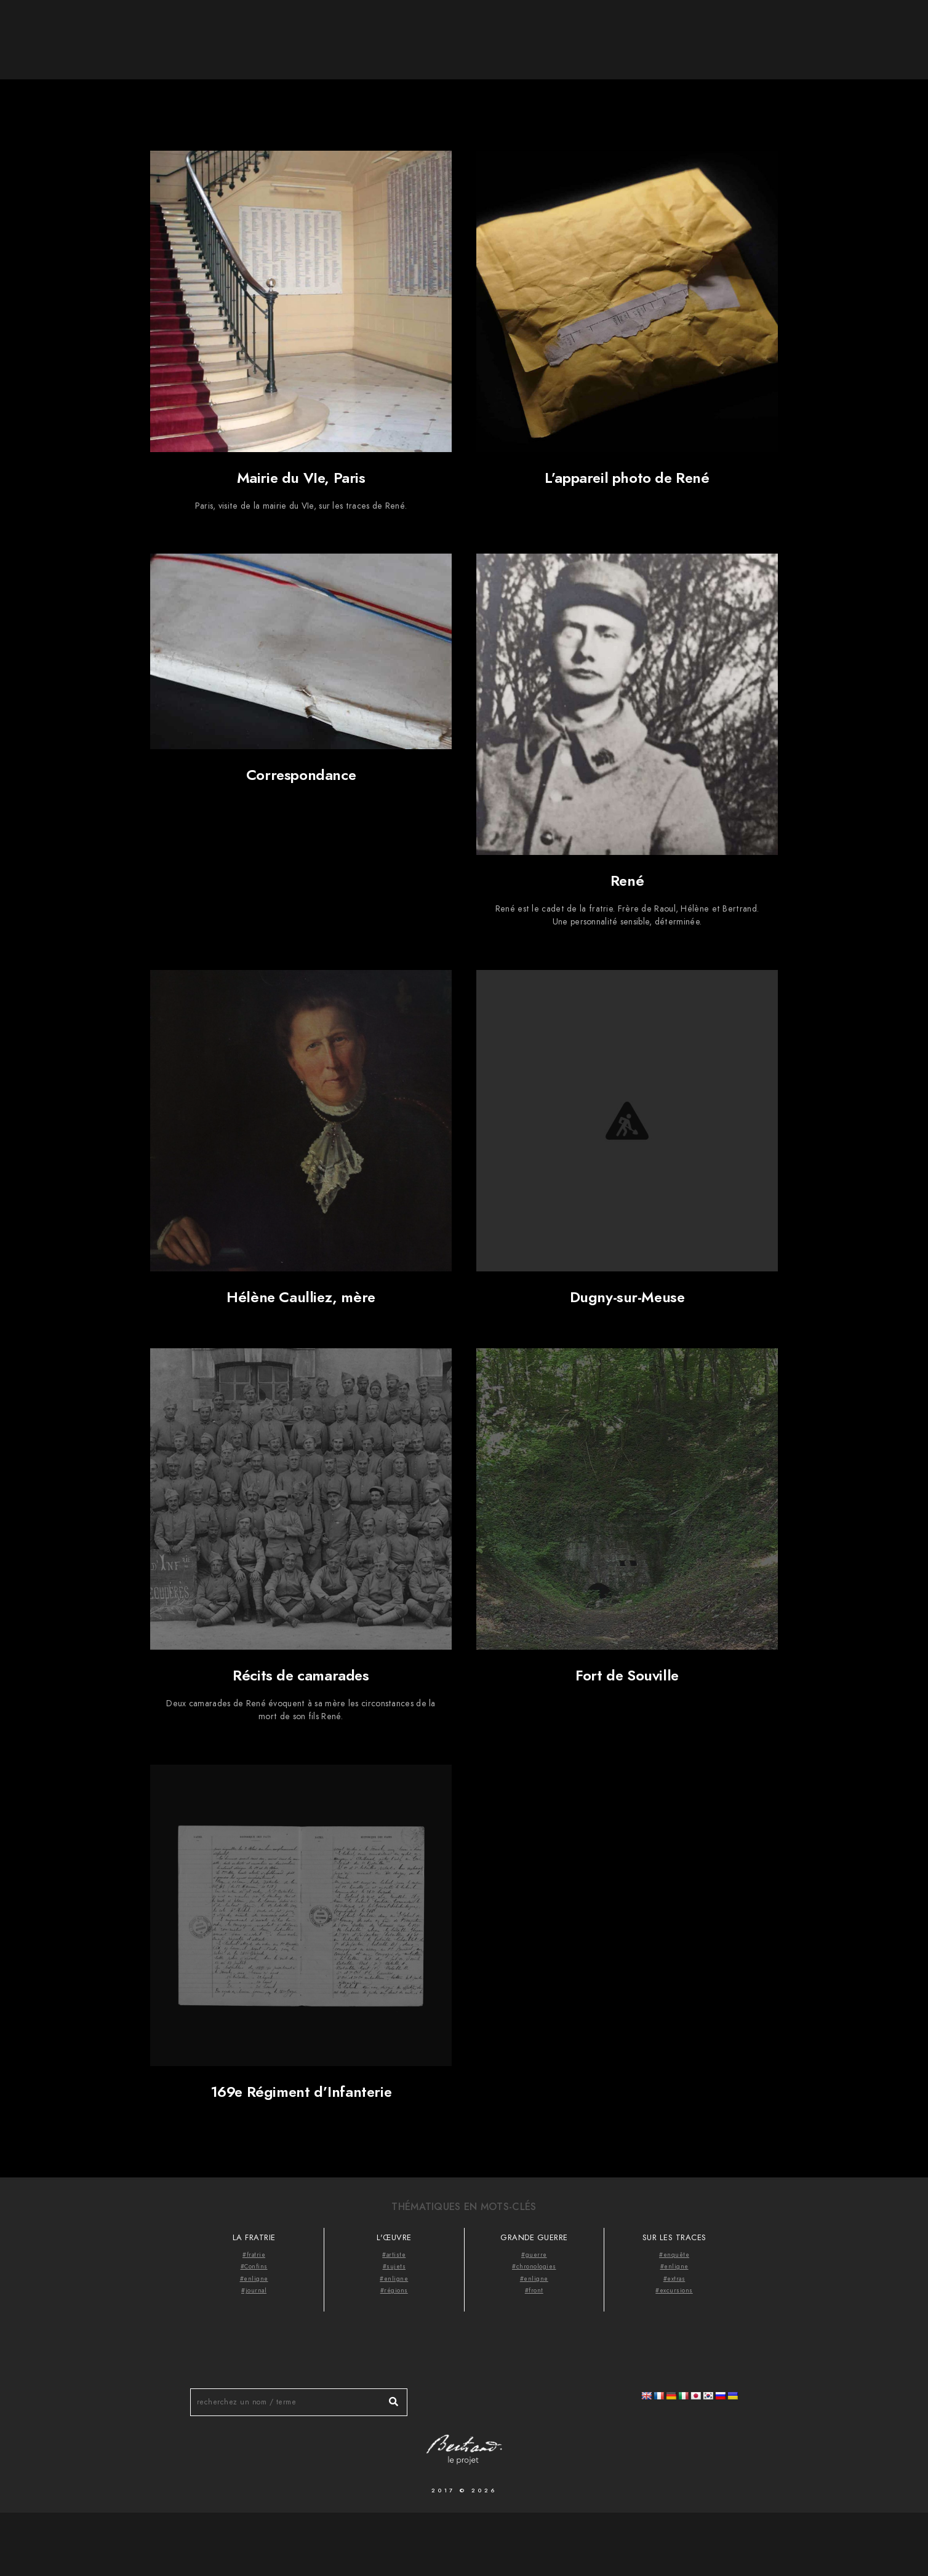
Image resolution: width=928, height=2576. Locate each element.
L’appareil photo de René (627, 477)
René (627, 880)
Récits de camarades (301, 1675)
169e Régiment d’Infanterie (301, 2091)
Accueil (639, 31)
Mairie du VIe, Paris (301, 477)
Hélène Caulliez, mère (300, 1297)
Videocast (862, 31)
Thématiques (780, 31)
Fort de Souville (627, 1675)
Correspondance (301, 775)
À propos (703, 31)
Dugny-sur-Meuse (627, 1297)
